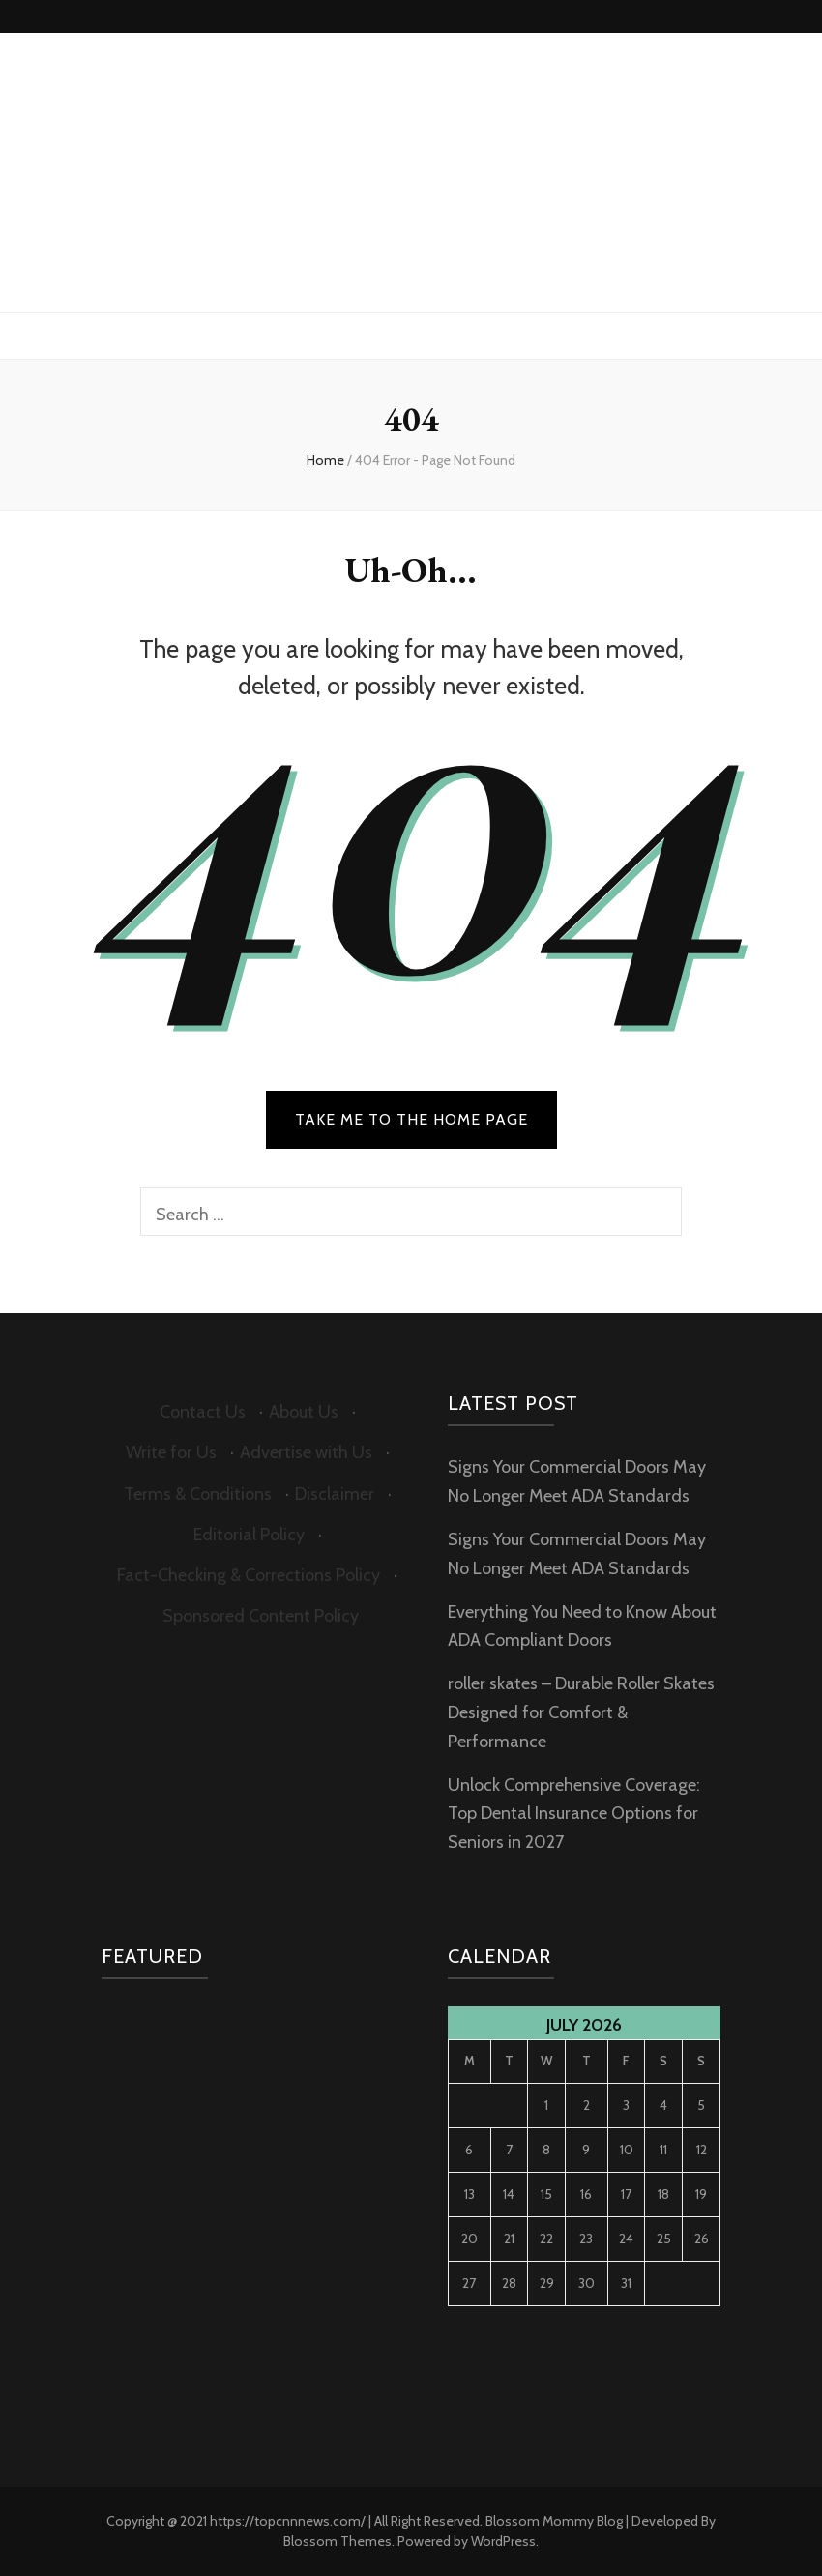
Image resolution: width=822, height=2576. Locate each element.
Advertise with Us (306, 1452)
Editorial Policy (249, 1534)
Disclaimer (334, 1494)
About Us (303, 1411)
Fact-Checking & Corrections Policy (248, 1575)
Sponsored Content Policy (260, 1615)
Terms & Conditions (198, 1494)
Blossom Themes (337, 2541)
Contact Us (203, 1411)
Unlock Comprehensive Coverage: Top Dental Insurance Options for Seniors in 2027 (574, 1814)
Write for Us (171, 1452)
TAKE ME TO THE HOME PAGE (411, 1119)
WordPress (503, 2541)
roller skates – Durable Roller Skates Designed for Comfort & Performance (581, 1712)
